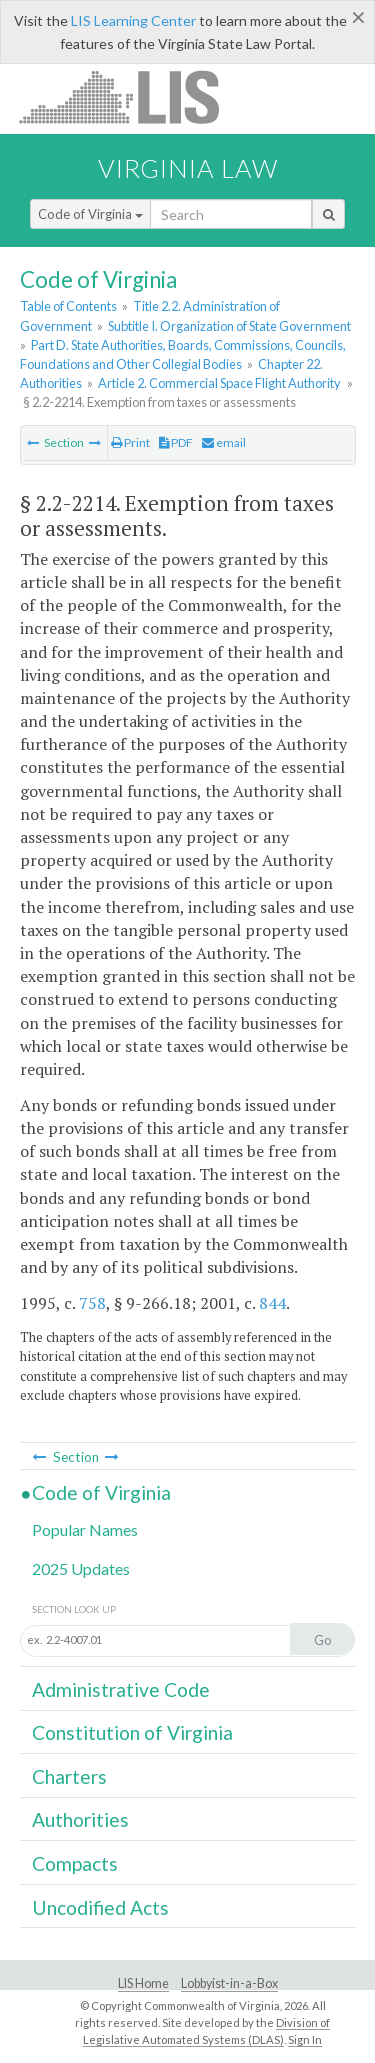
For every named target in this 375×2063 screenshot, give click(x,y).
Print (130, 442)
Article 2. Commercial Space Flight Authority (219, 383)
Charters (69, 1776)
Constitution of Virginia (132, 1732)
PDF (176, 442)
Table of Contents (68, 306)
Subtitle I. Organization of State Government (229, 326)
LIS (130, 96)
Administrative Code (121, 1689)
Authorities (80, 1819)
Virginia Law (188, 168)
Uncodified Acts (100, 1907)
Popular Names (85, 1529)
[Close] (358, 17)
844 (272, 1303)
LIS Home (143, 1983)
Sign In (305, 2039)
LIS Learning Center (133, 20)
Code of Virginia (90, 214)
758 (92, 1303)
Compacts (75, 1863)
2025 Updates (81, 1568)
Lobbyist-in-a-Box (229, 1983)
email (224, 442)
